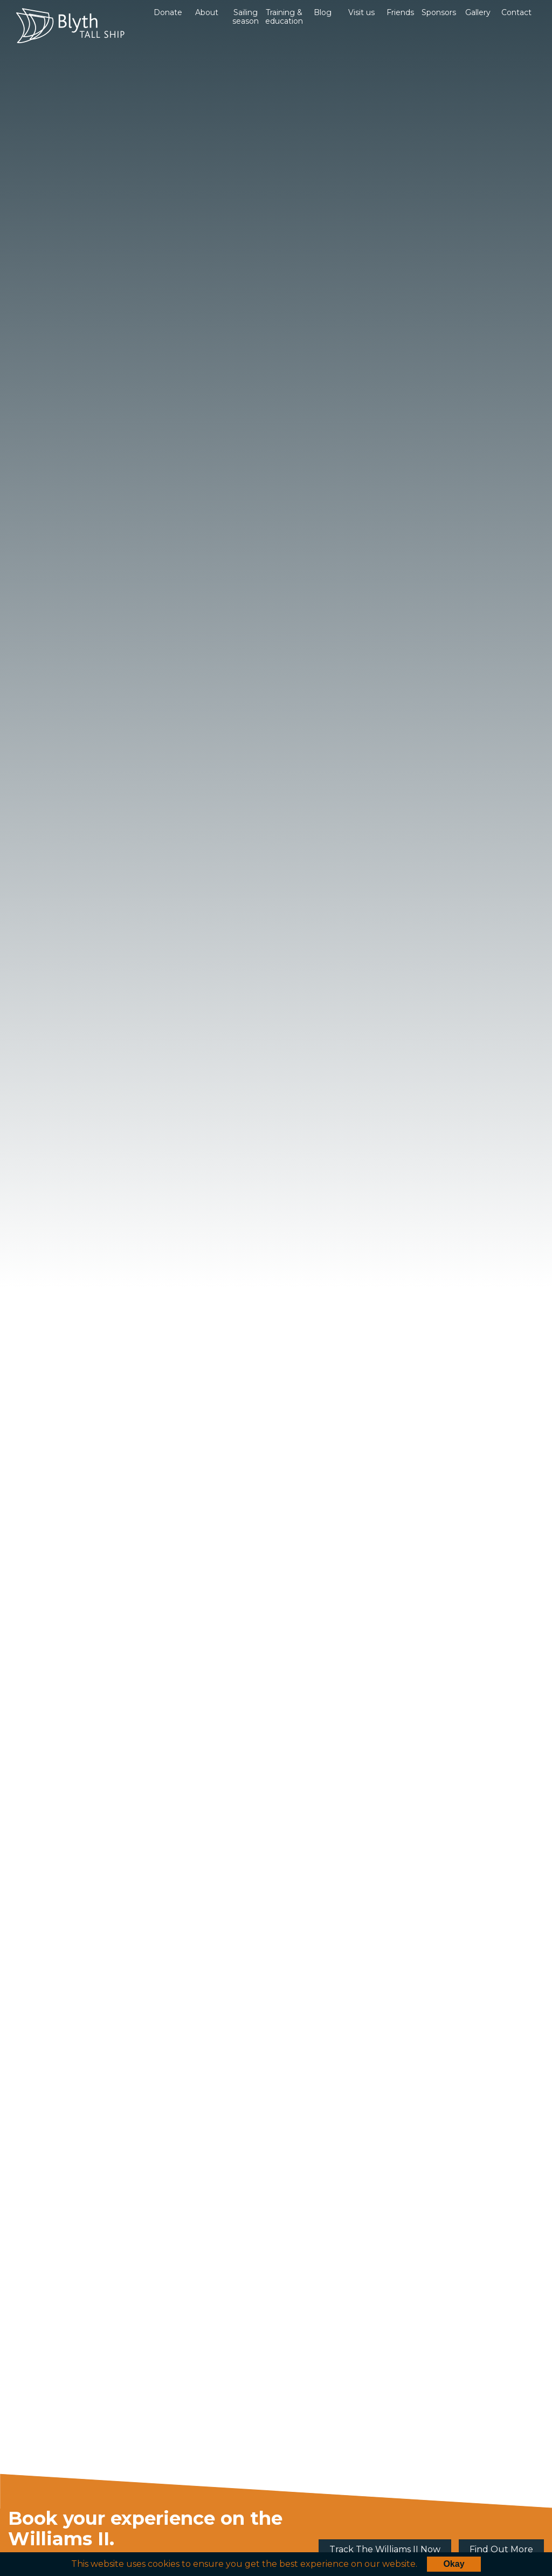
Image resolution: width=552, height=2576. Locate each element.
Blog (323, 12)
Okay (453, 2563)
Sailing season (245, 17)
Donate (168, 12)
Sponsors (439, 12)
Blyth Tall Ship (70, 25)
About (206, 12)
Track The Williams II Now (384, 2549)
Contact (516, 12)
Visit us (361, 12)
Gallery (478, 12)
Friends (400, 12)
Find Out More (501, 2549)
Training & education (284, 17)
